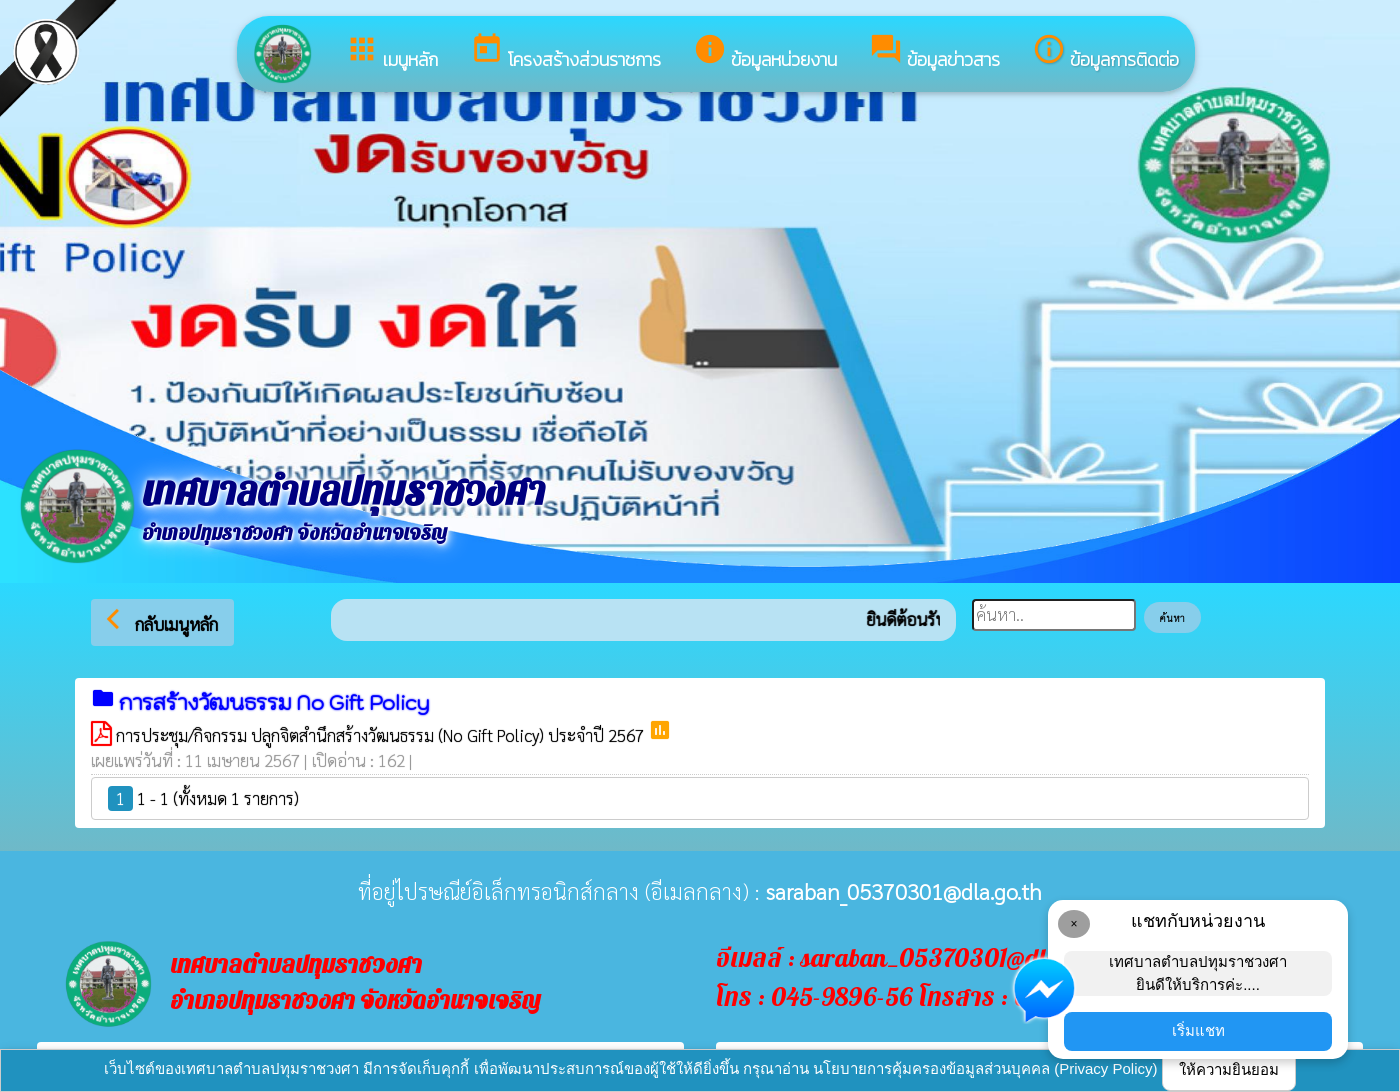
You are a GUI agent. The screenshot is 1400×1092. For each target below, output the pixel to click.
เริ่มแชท (1198, 1030)
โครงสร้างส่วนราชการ (565, 52)
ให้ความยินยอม (1229, 1069)
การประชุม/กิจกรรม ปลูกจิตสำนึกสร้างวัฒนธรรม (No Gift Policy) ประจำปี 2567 (382, 735)
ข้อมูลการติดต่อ (1105, 52)
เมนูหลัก (391, 52)
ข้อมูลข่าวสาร (934, 52)
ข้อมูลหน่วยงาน (765, 52)
